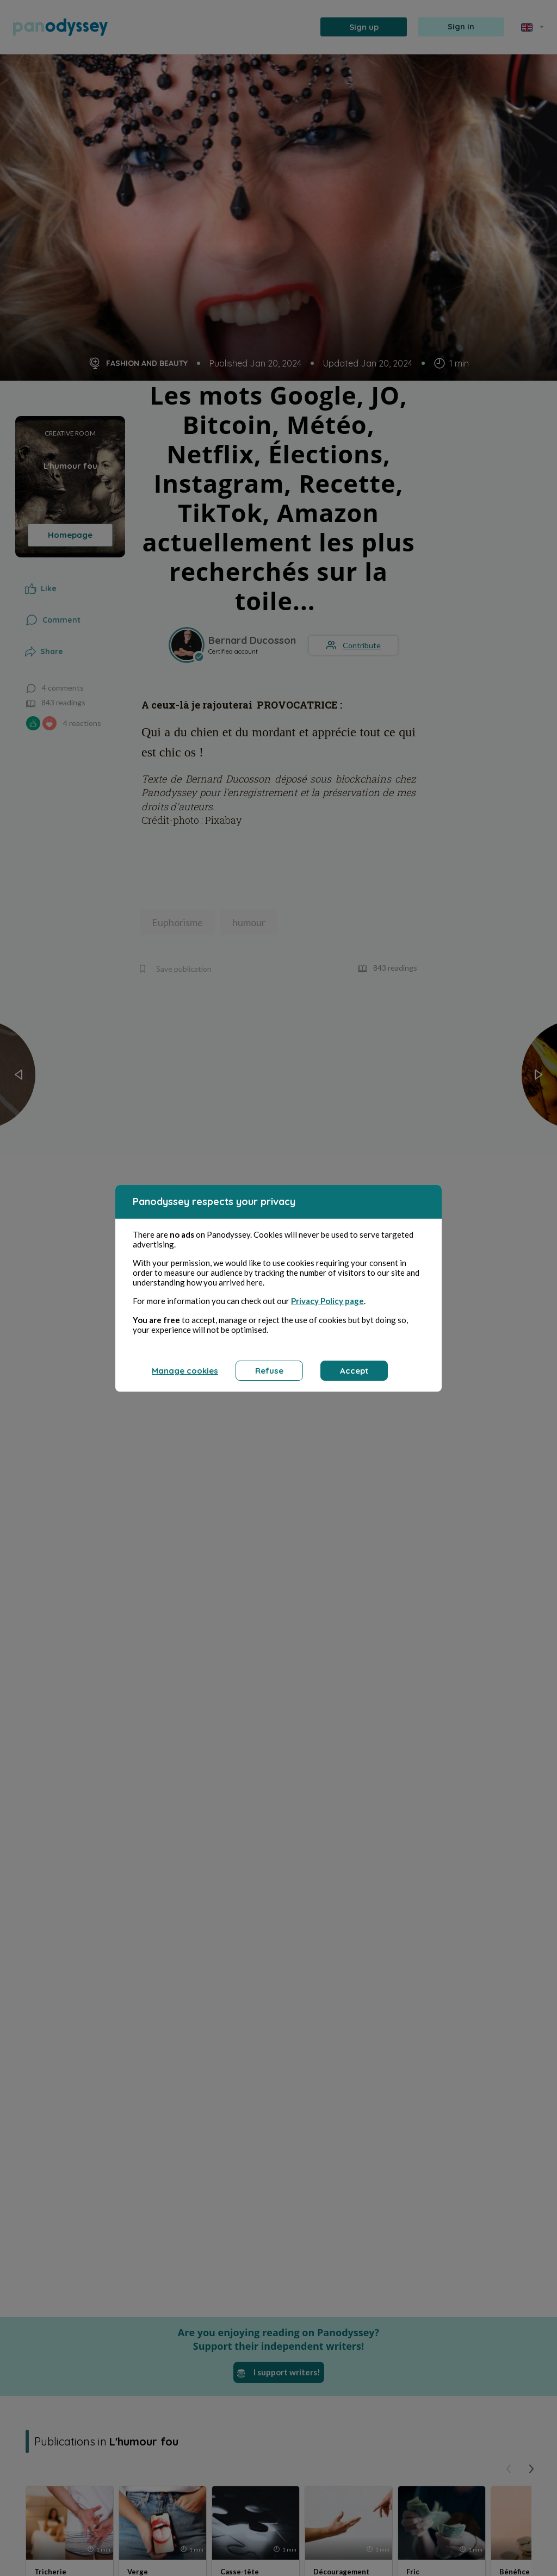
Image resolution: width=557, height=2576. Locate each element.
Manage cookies (185, 1370)
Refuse (269, 1370)
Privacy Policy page (327, 1301)
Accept (354, 1370)
